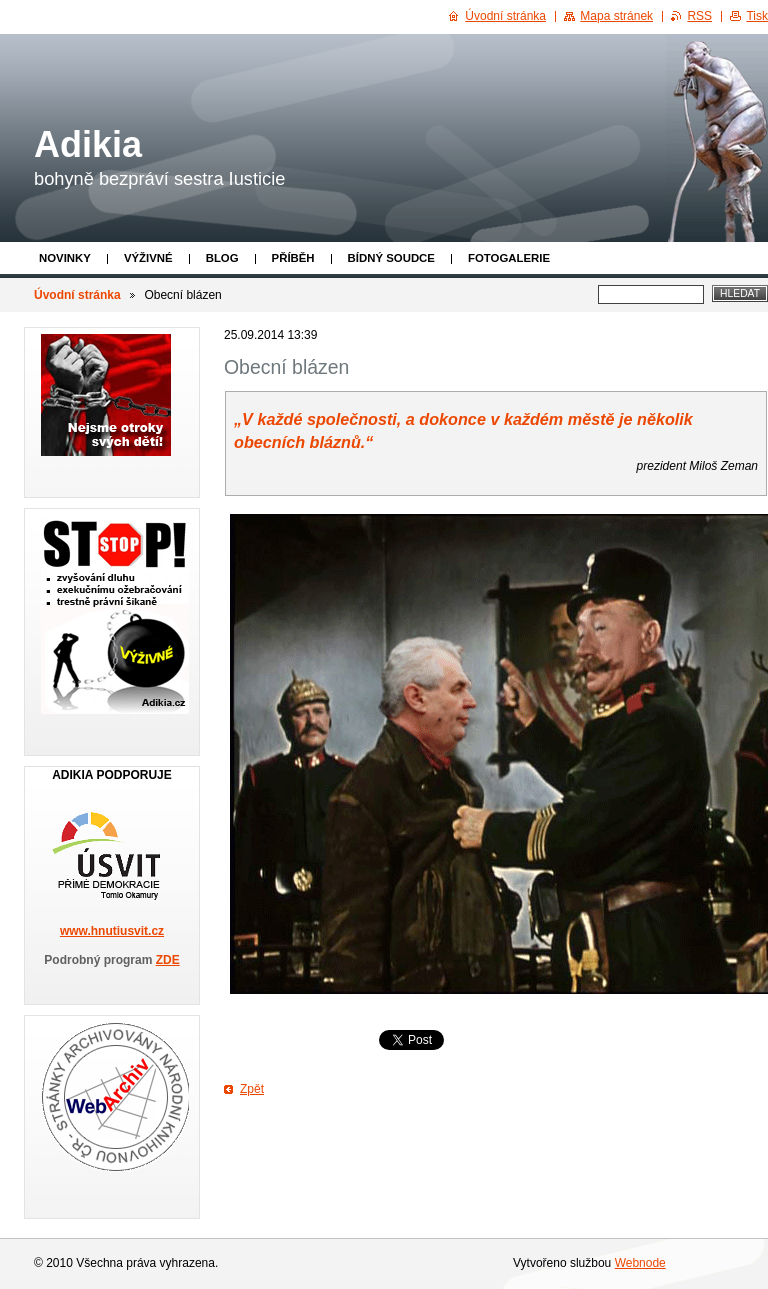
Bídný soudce (391, 258)
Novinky (65, 258)
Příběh (293, 258)
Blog (222, 258)
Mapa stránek (616, 16)
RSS (699, 16)
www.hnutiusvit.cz (112, 931)
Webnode (640, 1263)
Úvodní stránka (77, 295)
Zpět (252, 1089)
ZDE (168, 960)
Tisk (757, 16)
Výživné (148, 258)
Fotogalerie (509, 258)
